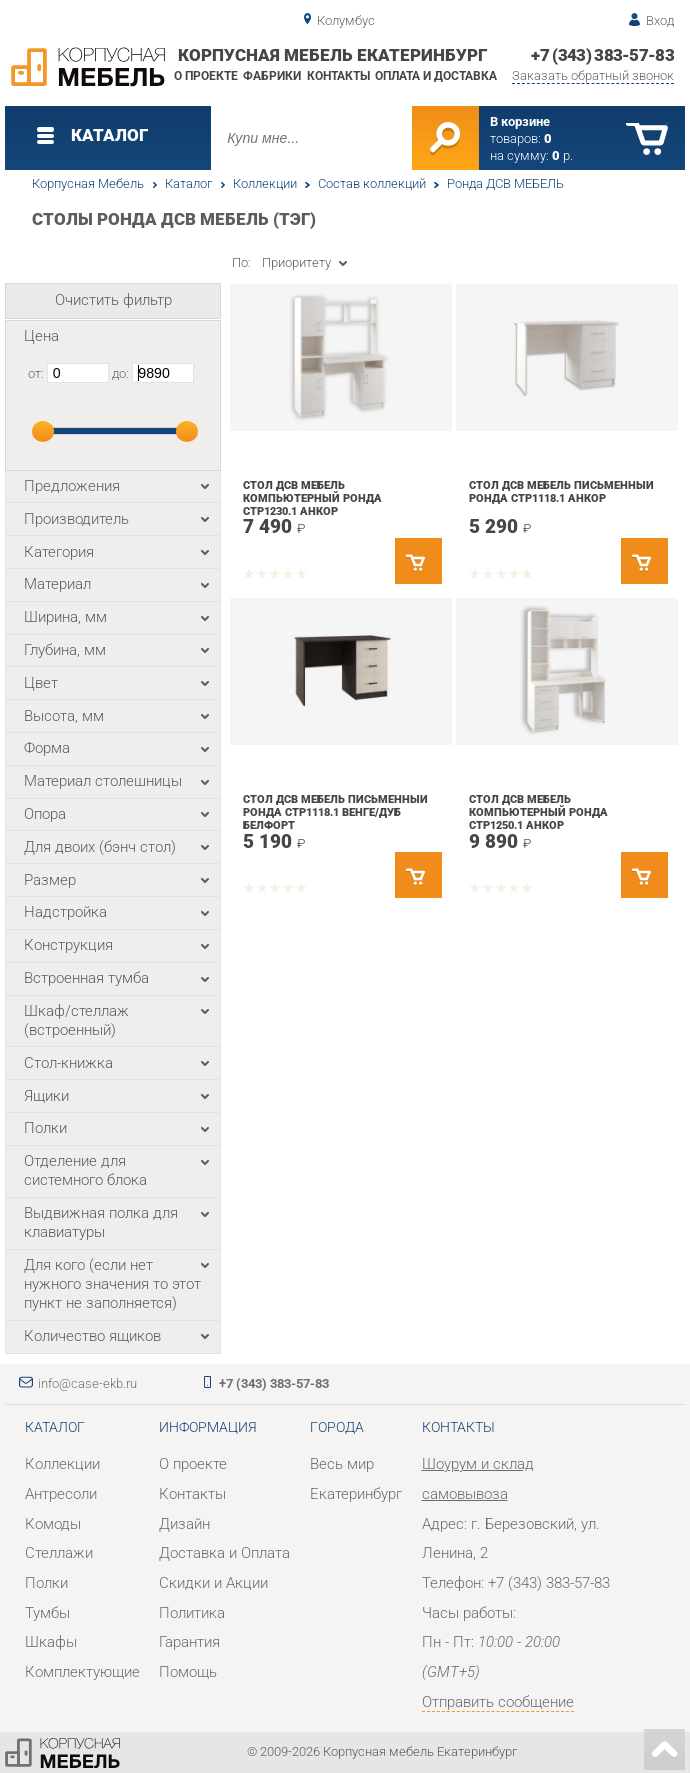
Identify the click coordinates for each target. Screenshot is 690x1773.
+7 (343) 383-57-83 (602, 55)
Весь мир (342, 1464)
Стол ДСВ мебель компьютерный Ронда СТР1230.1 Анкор (312, 498)
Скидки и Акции (213, 1583)
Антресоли (61, 1494)
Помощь (188, 1672)
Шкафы (51, 1642)
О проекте (206, 76)
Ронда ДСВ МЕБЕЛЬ (505, 183)
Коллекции (265, 183)
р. (562, 155)
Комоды (53, 1524)
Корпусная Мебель (88, 183)
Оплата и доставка (436, 76)
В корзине (520, 121)
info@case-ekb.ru (87, 1383)
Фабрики (272, 76)
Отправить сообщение (498, 1702)
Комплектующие (82, 1672)
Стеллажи (59, 1553)
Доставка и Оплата (224, 1553)
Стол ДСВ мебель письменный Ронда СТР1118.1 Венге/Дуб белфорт (335, 812)
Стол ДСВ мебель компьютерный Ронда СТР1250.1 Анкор (538, 812)
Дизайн (184, 1524)
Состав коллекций (372, 183)
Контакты (338, 76)
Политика (192, 1613)
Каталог (188, 183)
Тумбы (47, 1613)
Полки (46, 1583)
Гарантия (189, 1642)
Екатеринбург (356, 1494)
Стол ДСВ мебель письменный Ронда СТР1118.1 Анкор (561, 492)
